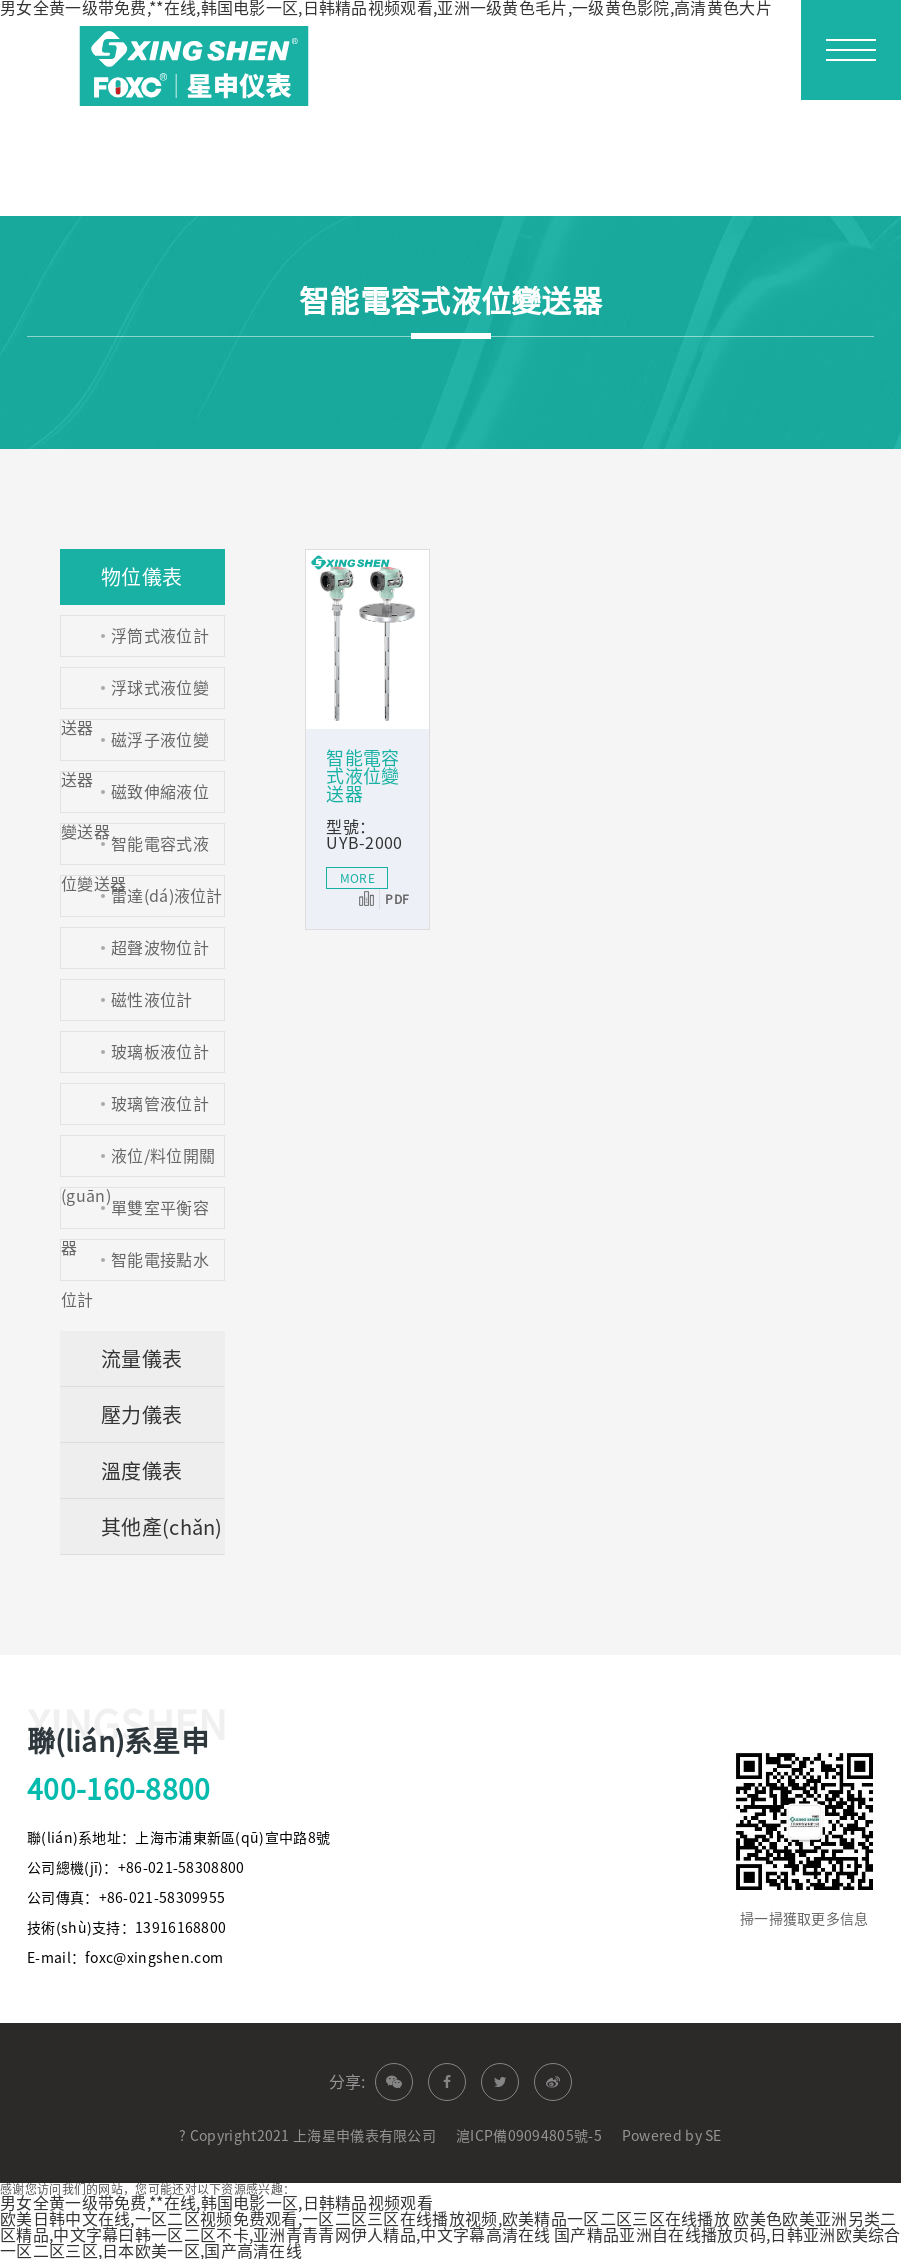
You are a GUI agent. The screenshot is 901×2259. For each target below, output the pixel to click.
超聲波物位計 (160, 948)
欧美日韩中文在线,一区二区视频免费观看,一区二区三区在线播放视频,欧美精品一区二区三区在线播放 (365, 2219)
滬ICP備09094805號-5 (529, 2136)
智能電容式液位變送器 (135, 850)
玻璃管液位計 (160, 1104)
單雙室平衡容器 (135, 1214)
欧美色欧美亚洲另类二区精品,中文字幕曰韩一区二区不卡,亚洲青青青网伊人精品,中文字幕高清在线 (448, 2227)
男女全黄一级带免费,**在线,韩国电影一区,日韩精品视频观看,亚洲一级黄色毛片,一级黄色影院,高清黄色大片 (386, 8)
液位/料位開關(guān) (138, 1162)
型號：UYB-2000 (364, 835)
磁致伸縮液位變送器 (135, 798)
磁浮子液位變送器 (135, 746)
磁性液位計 (152, 1000)
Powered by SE (672, 2136)
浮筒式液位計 (160, 636)
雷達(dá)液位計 (167, 896)
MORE (357, 878)
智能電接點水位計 (135, 1266)
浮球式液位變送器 (135, 694)
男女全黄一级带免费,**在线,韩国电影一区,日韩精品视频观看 (216, 2203)
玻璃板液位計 (160, 1052)
